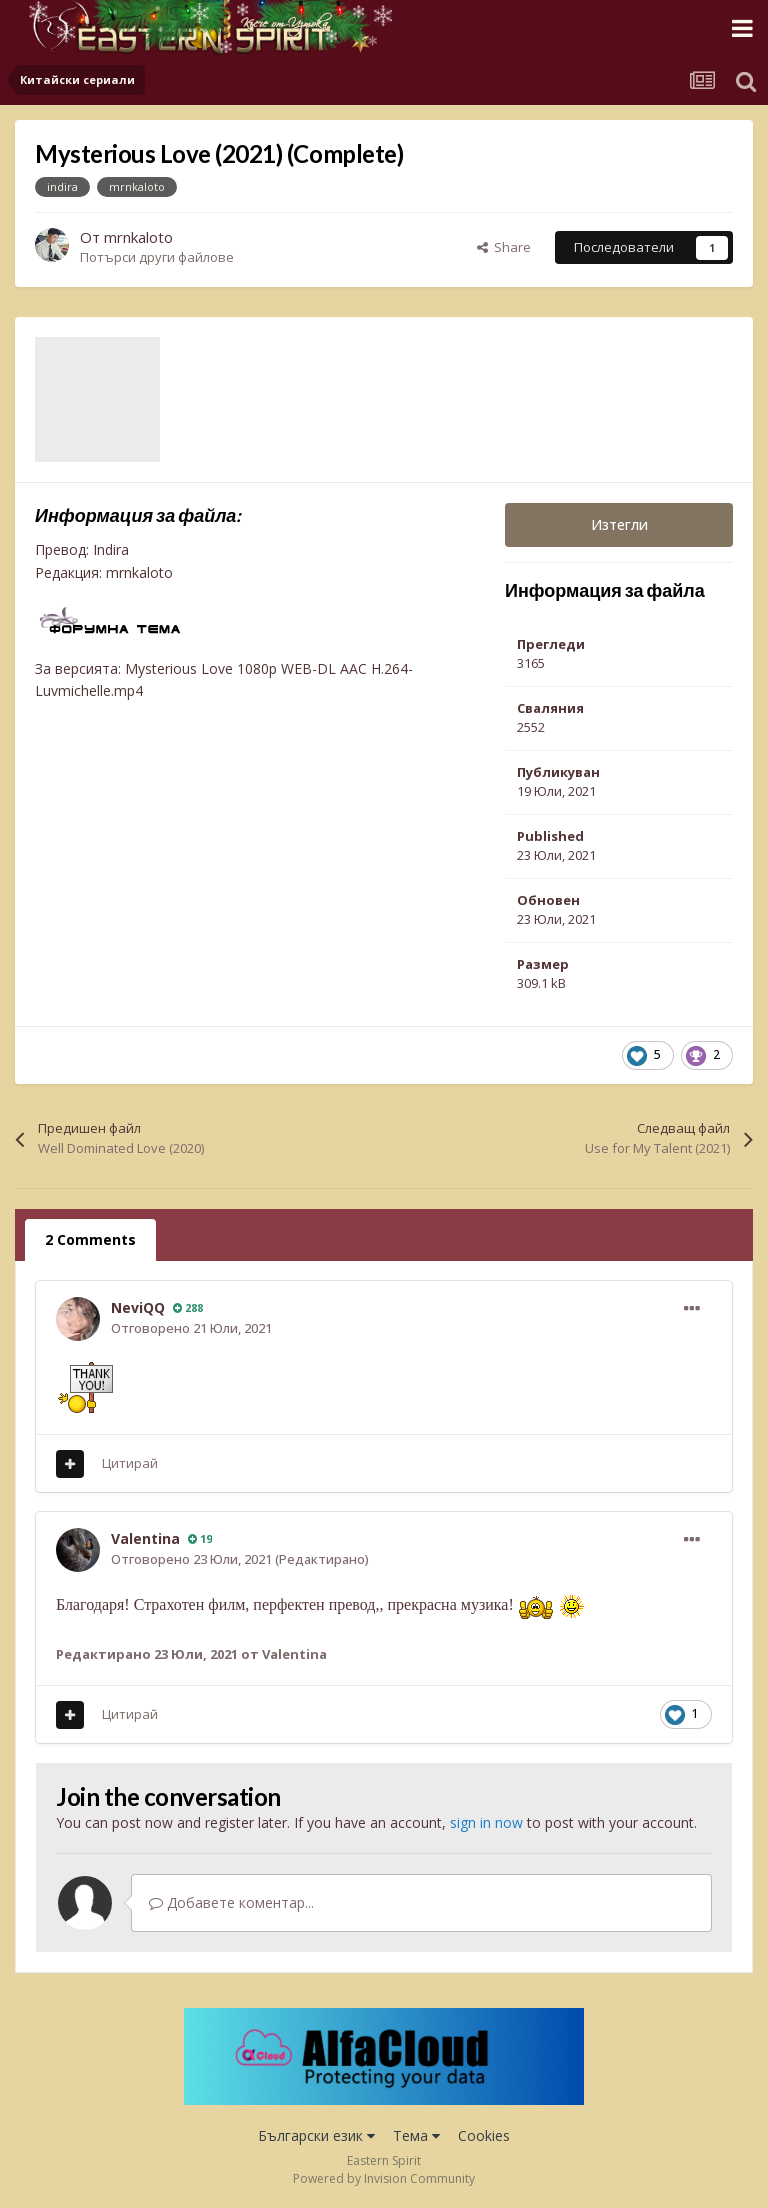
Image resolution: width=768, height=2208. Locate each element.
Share (504, 247)
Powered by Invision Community (384, 2178)
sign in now (486, 1822)
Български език (316, 2135)
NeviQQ (138, 1307)
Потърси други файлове (157, 257)
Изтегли (619, 524)
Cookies (484, 2135)
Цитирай (130, 1463)
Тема (416, 2135)
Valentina (145, 1538)
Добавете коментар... (231, 1902)
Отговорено (191, 1328)
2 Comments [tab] (90, 1239)
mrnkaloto (138, 237)
